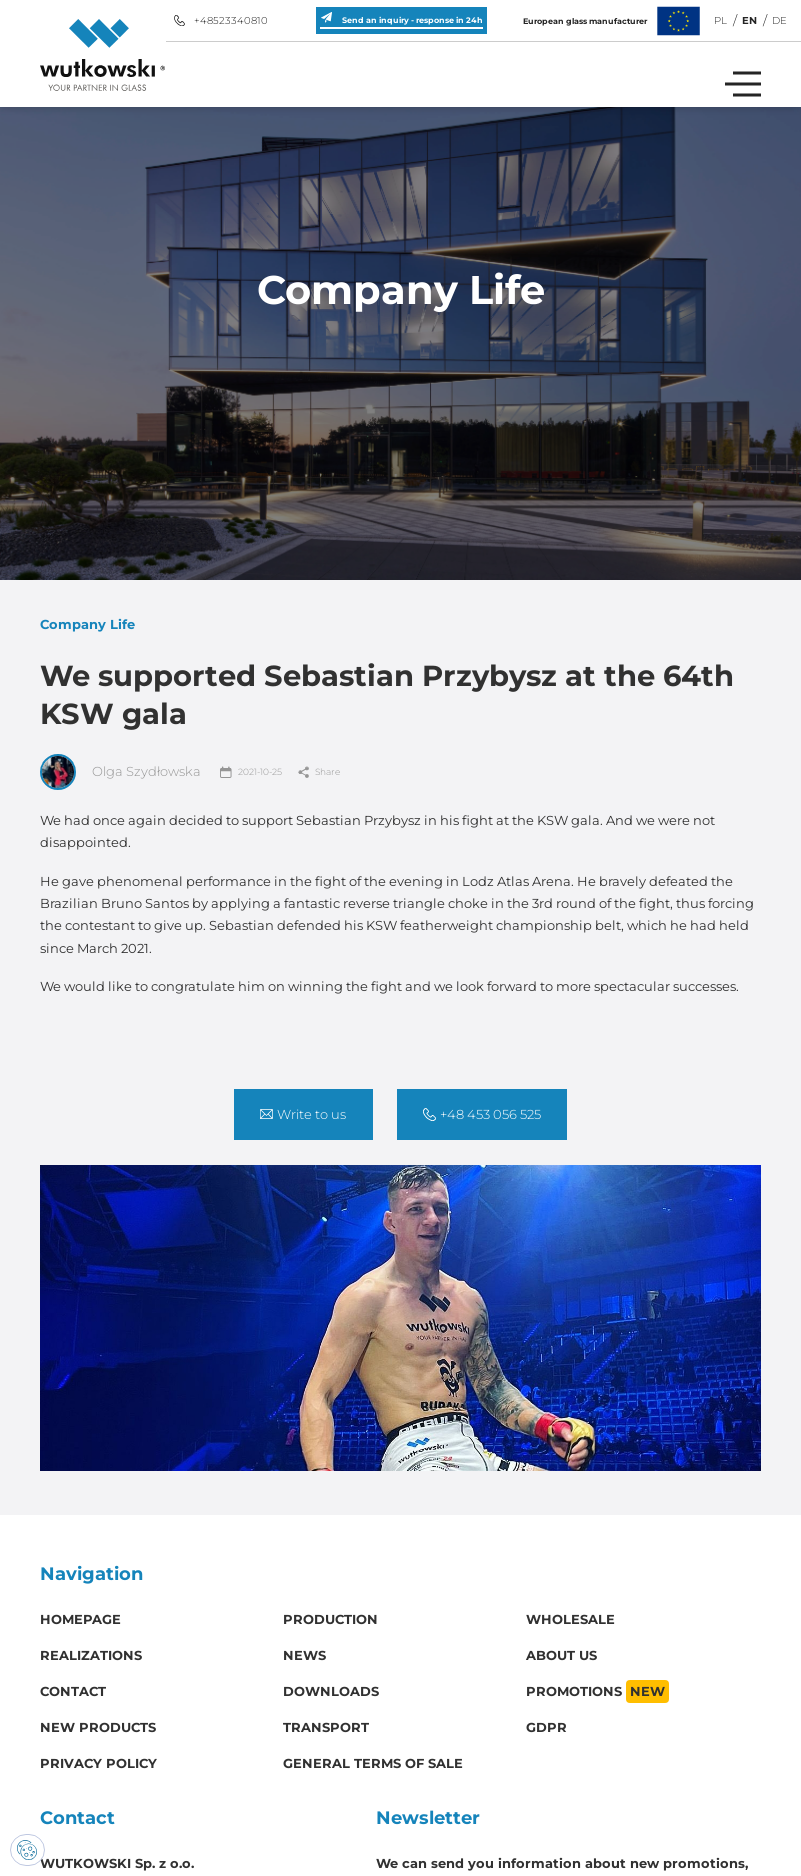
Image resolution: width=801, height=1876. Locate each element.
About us (561, 1655)
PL (720, 20)
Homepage (80, 1619)
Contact (73, 1691)
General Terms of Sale (373, 1763)
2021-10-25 (251, 772)
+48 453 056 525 (482, 1114)
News (304, 1655)
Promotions (597, 1691)
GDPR (546, 1727)
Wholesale (570, 1619)
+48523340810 (221, 20)
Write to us (303, 1114)
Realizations (91, 1655)
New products (98, 1727)
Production (330, 1619)
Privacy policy (98, 1763)
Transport (326, 1727)
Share (319, 772)
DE (779, 20)
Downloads (331, 1691)
